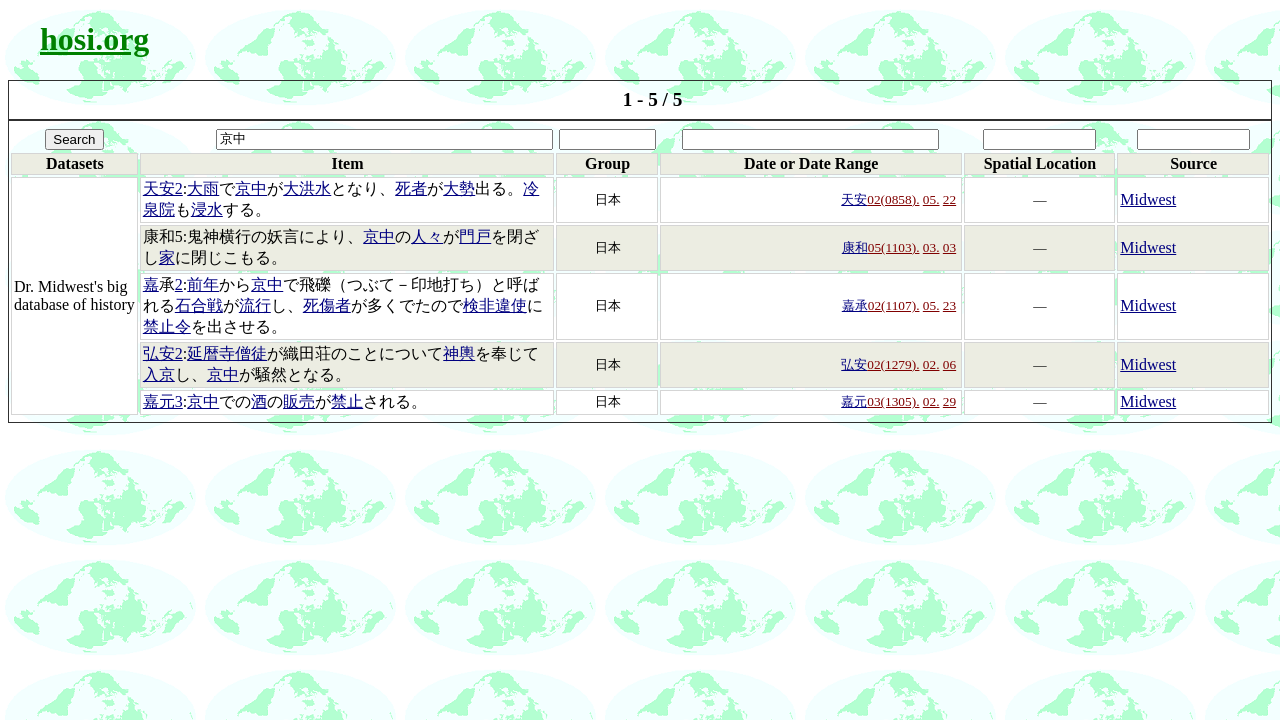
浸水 (207, 209)
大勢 (459, 188)
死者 (411, 188)
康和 (855, 247)
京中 (251, 188)
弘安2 (163, 353)
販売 (299, 401)
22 (949, 199)
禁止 (347, 401)
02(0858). (893, 199)
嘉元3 (163, 401)
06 (949, 364)
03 (949, 247)
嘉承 (855, 305)
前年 (203, 284)
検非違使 (495, 305)
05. (931, 199)
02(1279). (893, 364)
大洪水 (307, 188)
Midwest (1148, 199)
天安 (854, 199)
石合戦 (199, 305)
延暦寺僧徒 (227, 353)
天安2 (163, 188)
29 (949, 401)
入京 (159, 374)
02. (931, 364)
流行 (255, 305)
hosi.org (94, 39)
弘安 (854, 364)
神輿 (459, 353)
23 (949, 305)
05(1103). (894, 247)
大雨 (203, 188)
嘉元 (854, 401)
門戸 (475, 236)
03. (931, 247)
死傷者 (327, 305)
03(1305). (893, 401)
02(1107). (894, 305)
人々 (427, 236)
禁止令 (167, 326)
